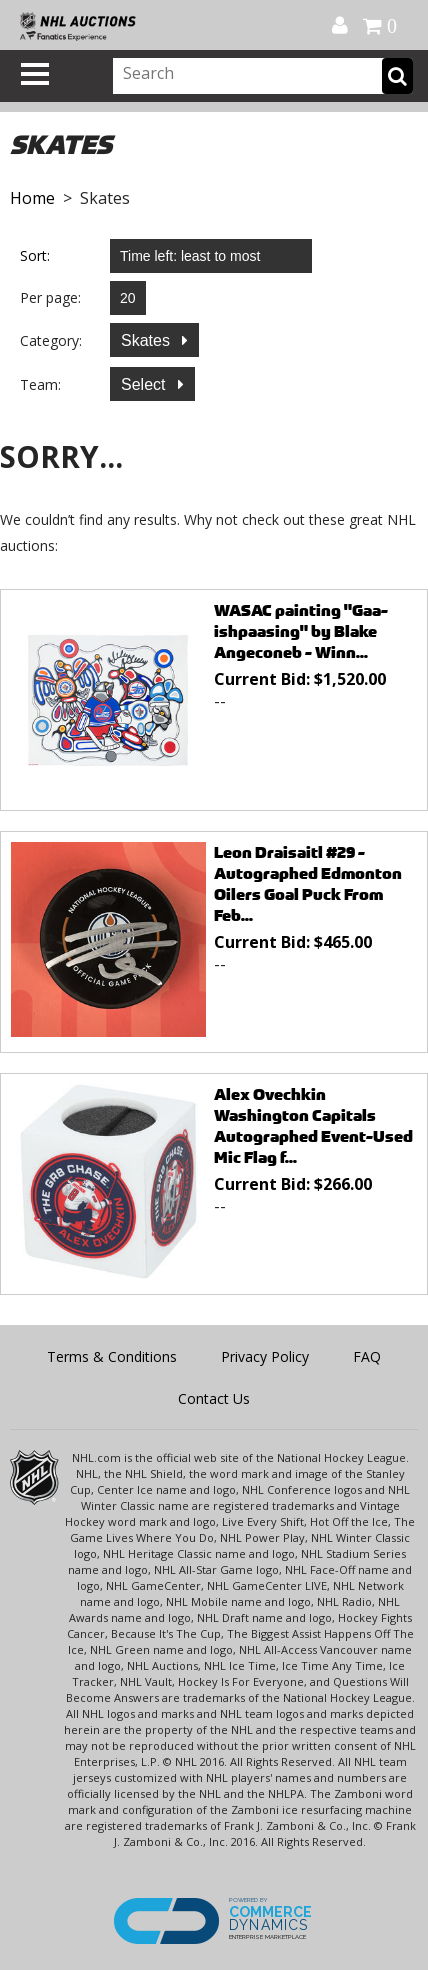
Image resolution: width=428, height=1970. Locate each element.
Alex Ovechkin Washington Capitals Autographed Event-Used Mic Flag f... (313, 1126)
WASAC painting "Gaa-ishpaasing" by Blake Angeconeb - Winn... (301, 631)
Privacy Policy (265, 1356)
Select (145, 384)
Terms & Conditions (112, 1356)
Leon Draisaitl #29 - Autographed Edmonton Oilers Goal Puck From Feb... (308, 884)
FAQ (367, 1356)
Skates (147, 340)
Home (32, 198)
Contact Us (214, 1398)
